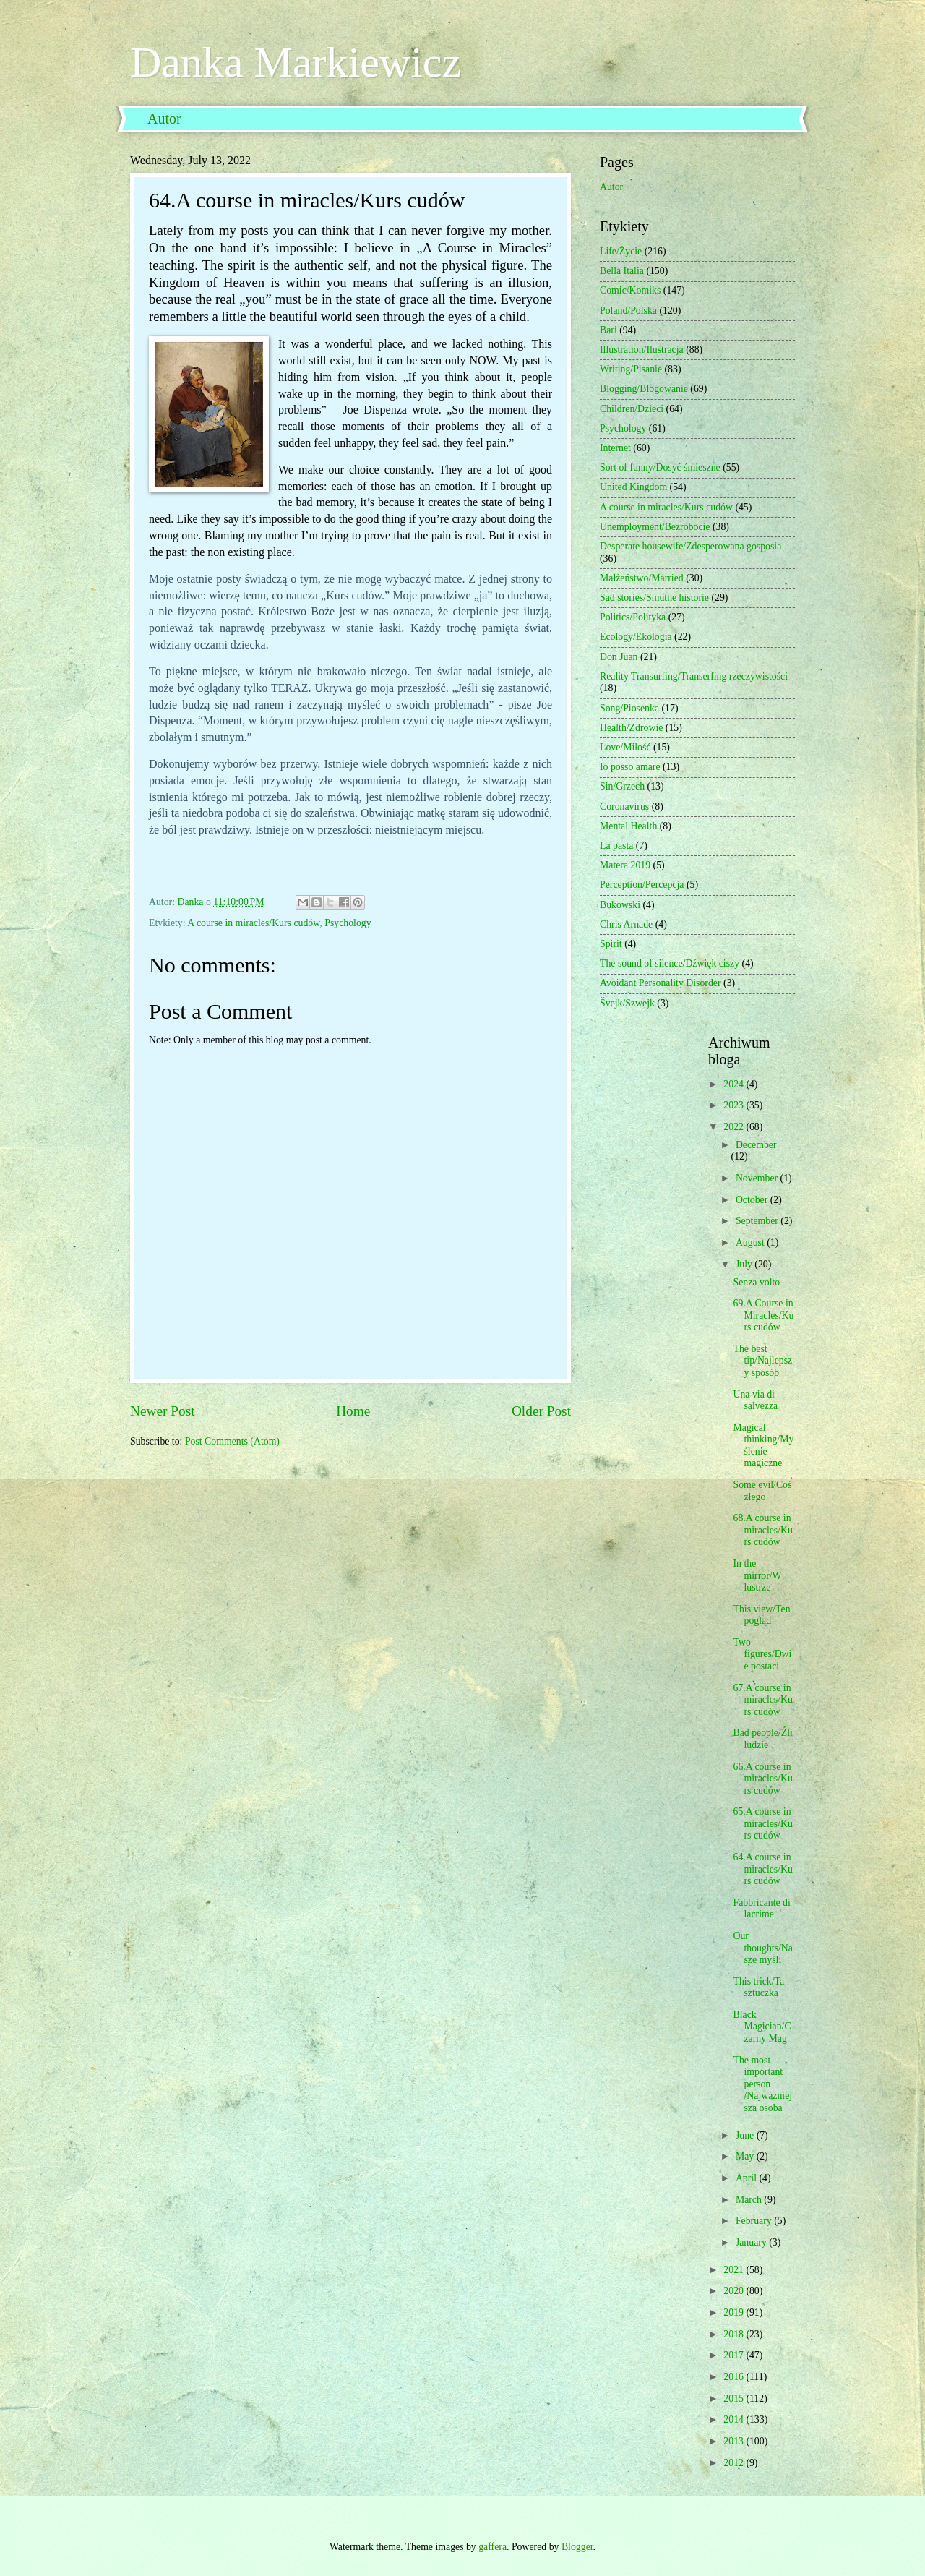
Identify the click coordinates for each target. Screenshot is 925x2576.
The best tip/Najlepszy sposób (762, 1360)
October (753, 1199)
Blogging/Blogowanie (644, 388)
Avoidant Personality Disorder (660, 982)
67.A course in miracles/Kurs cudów (762, 1699)
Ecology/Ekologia (636, 636)
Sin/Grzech (622, 786)
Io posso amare (630, 766)
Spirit (611, 943)
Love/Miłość (625, 747)
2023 (734, 1105)
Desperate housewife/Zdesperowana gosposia (690, 546)
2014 (734, 2419)
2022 (734, 1126)
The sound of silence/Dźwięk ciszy (669, 963)
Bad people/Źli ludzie (762, 1738)
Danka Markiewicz (295, 62)
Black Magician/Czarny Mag (762, 2026)
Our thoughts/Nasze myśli (762, 1947)
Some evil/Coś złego (762, 1490)
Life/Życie (621, 251)
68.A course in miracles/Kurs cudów (762, 1529)
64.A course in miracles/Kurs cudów (762, 1869)
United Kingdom (633, 487)
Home (353, 1410)
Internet (615, 447)
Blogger (577, 2546)
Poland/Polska (628, 310)
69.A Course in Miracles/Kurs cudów (763, 1315)
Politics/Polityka (633, 617)
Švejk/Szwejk (627, 1003)
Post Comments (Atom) (232, 1441)
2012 (734, 2462)
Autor (164, 119)
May (746, 2156)
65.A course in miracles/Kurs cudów (762, 1823)
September (758, 1220)
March (750, 2199)
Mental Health (628, 826)
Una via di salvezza (755, 1400)
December (756, 1144)
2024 (734, 1084)
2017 (734, 2355)
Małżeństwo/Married (642, 578)
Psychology (347, 922)
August (751, 1242)
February (755, 2220)
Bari (608, 330)
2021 (734, 2269)
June (746, 2135)
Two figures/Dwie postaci (762, 1654)
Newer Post (162, 1410)
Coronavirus (624, 806)
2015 (734, 2398)
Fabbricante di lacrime (761, 1908)
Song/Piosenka (629, 708)
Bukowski (620, 904)
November (758, 1178)
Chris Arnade (626, 924)
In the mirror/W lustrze (757, 1575)
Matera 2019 (625, 865)
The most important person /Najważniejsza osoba (762, 2084)
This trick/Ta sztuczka (758, 1987)
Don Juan (619, 656)
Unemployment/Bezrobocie (655, 526)
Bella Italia (622, 270)
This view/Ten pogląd (761, 1615)
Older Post (541, 1410)
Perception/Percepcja (642, 884)
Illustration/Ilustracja (642, 349)
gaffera (492, 2546)
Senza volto (756, 1282)
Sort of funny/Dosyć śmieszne (660, 467)
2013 (734, 2441)
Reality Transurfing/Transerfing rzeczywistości (694, 676)
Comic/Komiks (630, 290)
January (752, 2242)
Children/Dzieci (631, 408)
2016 (734, 2376)
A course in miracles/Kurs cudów (253, 922)
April (748, 2178)
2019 (734, 2312)
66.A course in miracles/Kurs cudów (762, 1778)
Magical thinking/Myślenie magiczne (763, 1445)
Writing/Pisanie (631, 369)
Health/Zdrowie (631, 727)
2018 (734, 2334)
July (745, 1264)
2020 (734, 2290)
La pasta (616, 845)
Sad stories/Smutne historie (654, 597)
